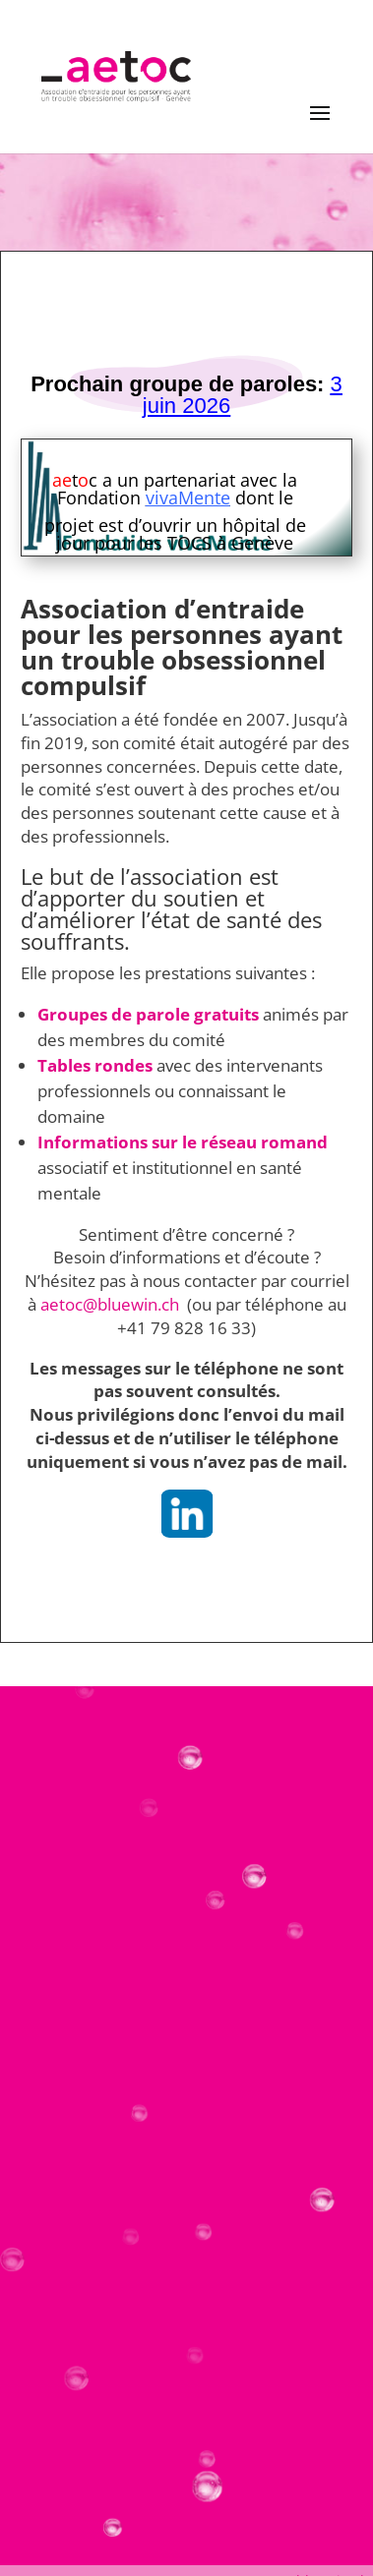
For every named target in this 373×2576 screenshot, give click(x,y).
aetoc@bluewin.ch (111, 1304)
